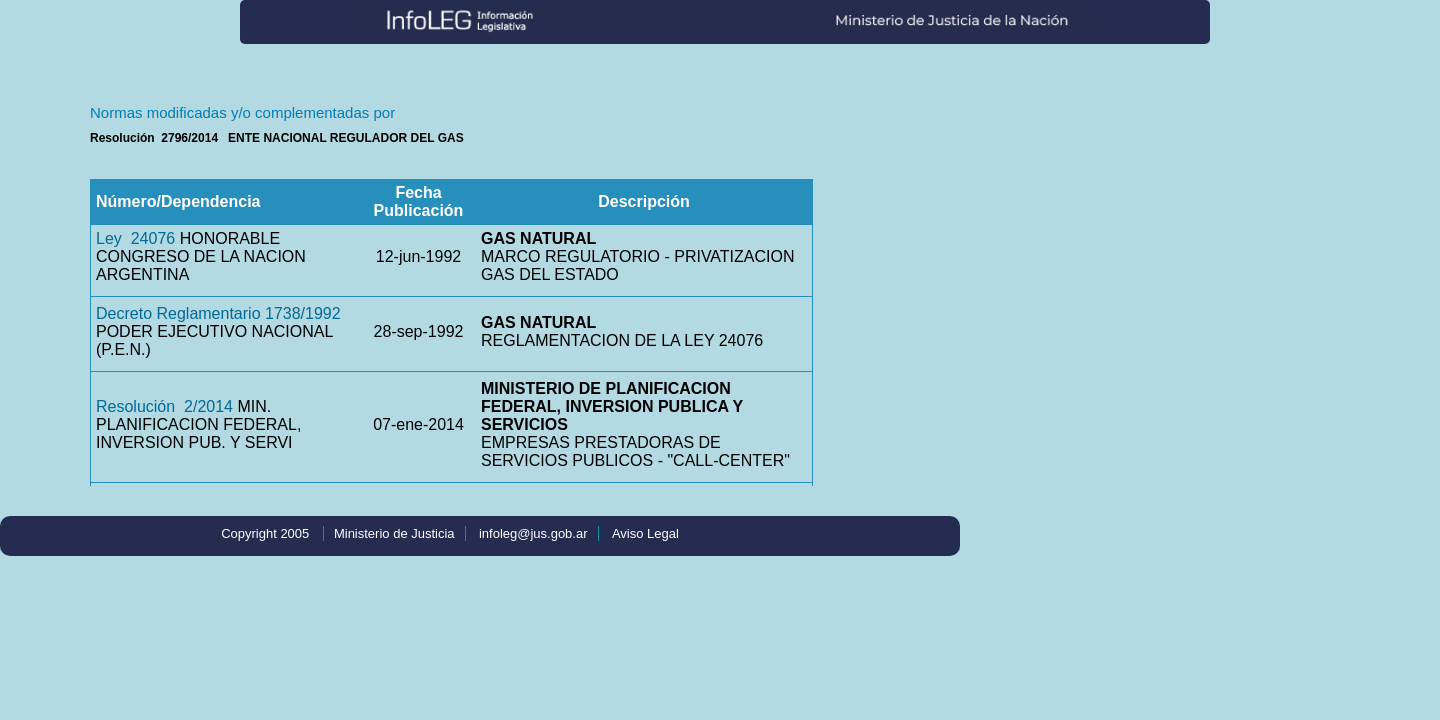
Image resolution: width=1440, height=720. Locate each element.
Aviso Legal (645, 533)
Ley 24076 (135, 238)
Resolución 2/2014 (164, 406)
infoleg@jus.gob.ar (533, 533)
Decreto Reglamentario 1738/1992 (218, 313)
